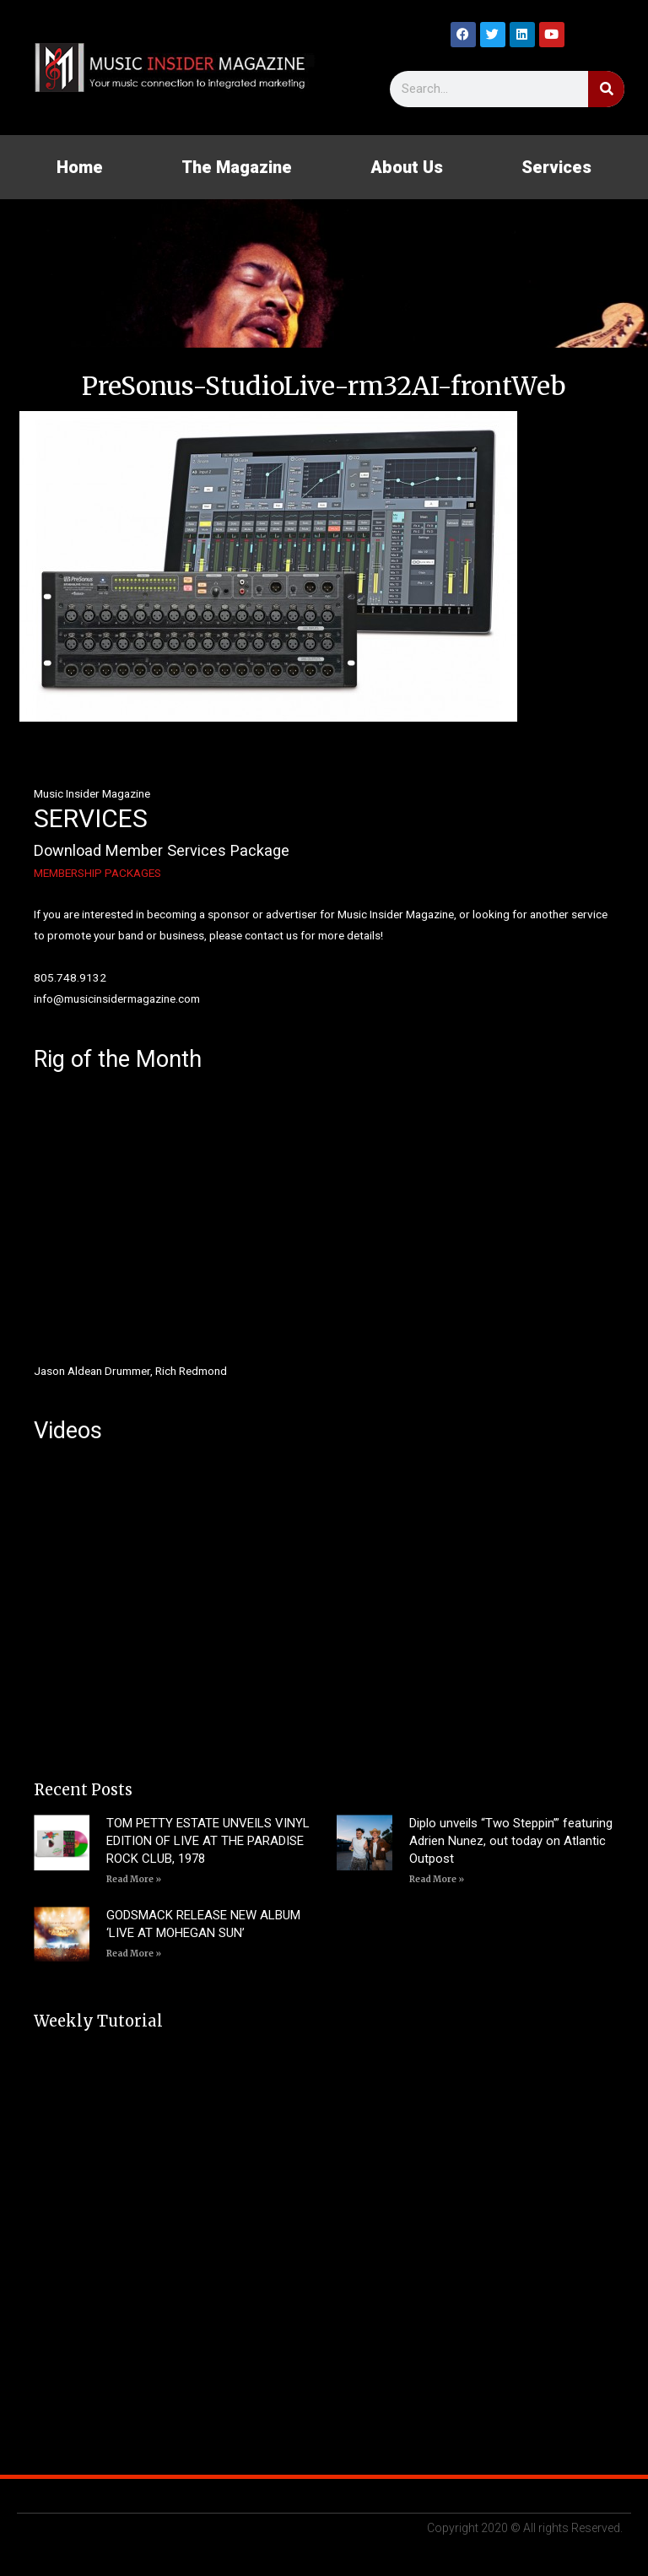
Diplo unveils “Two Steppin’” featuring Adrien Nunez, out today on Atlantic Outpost (511, 1841)
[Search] (606, 89)
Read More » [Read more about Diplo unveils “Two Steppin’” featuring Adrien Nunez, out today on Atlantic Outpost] (436, 1879)
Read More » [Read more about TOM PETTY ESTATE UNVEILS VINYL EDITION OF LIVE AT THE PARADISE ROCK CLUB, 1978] (133, 1879)
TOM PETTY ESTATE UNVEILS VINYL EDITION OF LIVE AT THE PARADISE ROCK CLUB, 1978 (208, 1841)
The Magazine (236, 167)
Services (556, 167)
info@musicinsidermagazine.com (117, 998)
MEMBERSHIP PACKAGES (97, 872)
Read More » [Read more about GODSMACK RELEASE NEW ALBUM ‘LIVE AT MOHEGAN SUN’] (133, 1953)
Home (80, 167)
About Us (406, 167)
